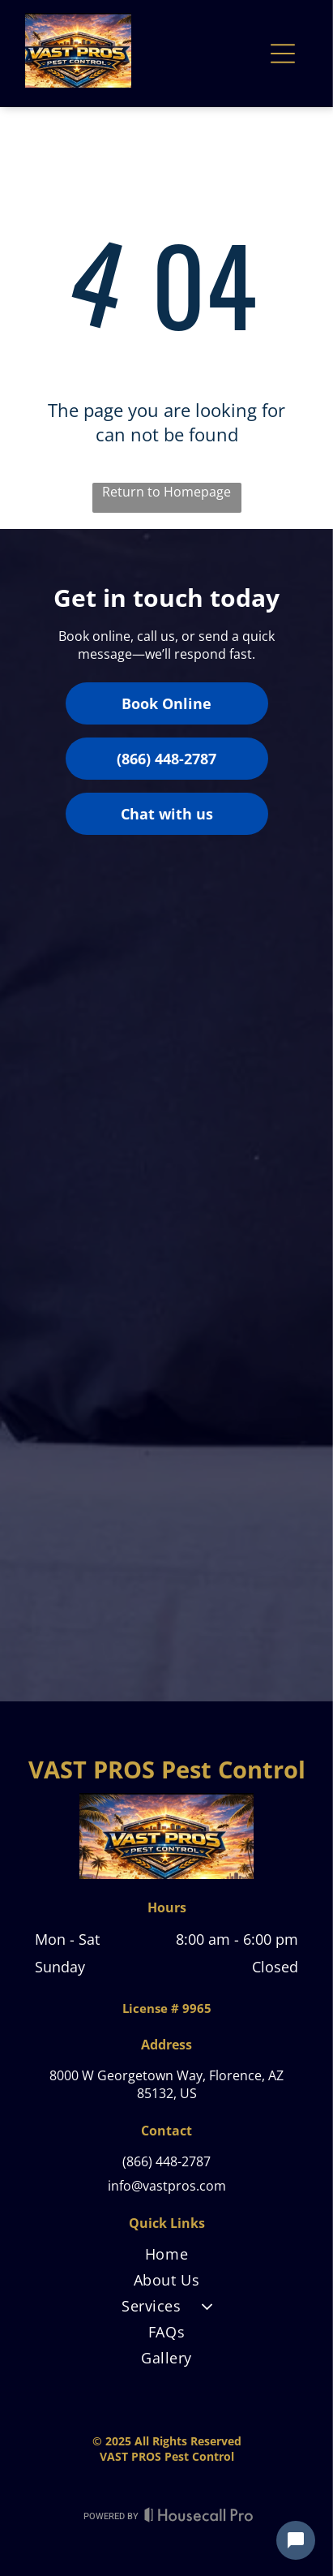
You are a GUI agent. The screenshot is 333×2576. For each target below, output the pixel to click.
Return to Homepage (166, 492)
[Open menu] (283, 53)
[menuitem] (166, 2257)
